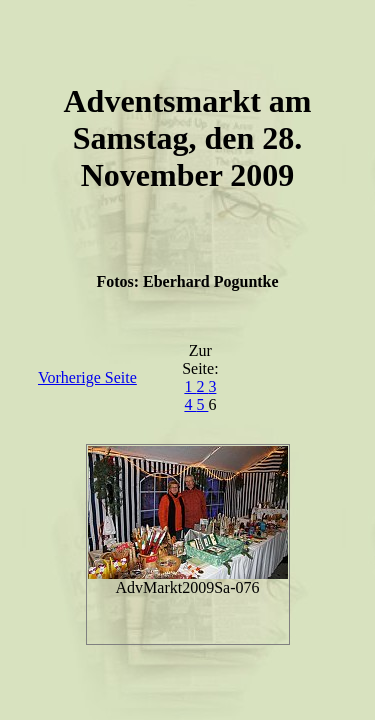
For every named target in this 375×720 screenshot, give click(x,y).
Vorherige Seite (87, 377)
